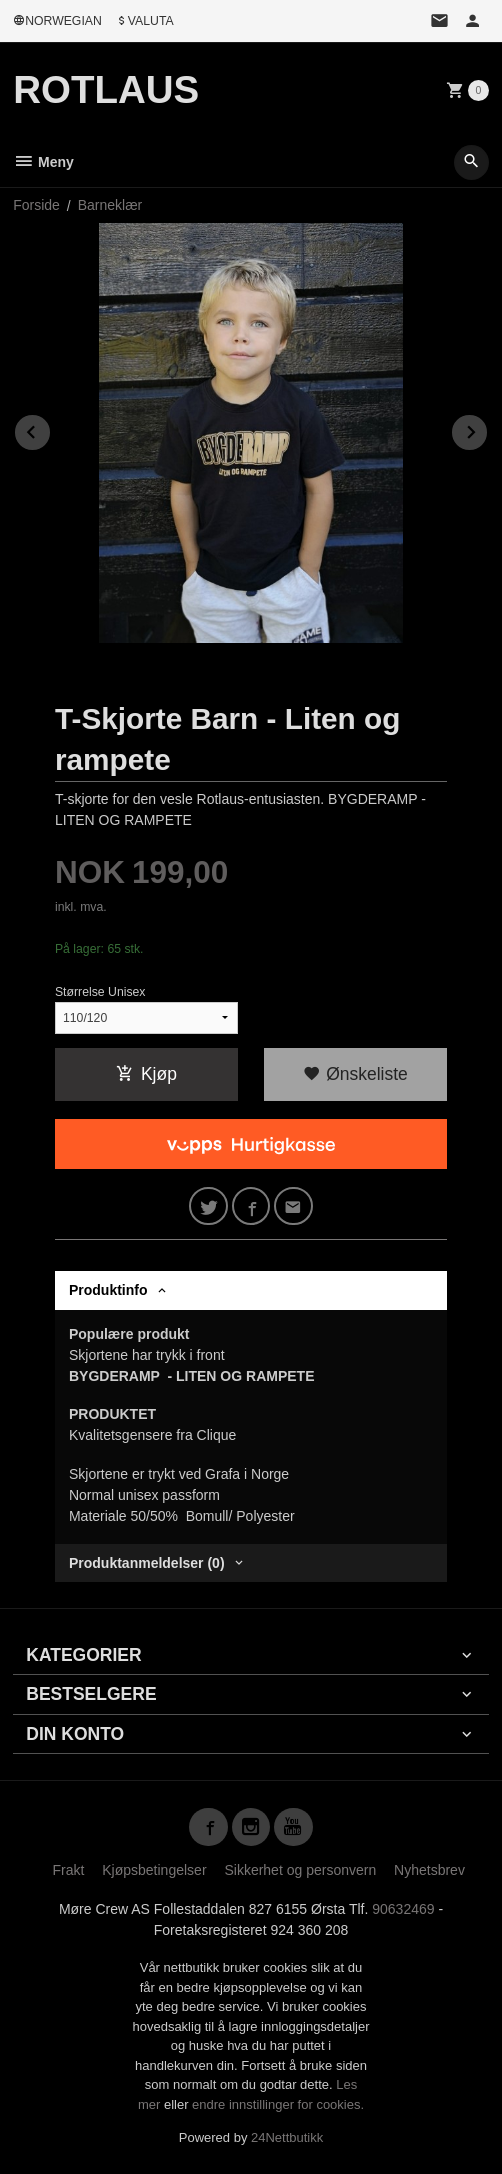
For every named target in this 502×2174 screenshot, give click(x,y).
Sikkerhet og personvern (300, 1870)
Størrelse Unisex (100, 992)
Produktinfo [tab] (108, 1290)
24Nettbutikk (287, 2137)
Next (488, 428)
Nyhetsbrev (429, 1870)
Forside (36, 205)
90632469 (403, 1909)
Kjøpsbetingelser (154, 1870)
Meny (43, 162)
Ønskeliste (355, 1074)
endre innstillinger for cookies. (278, 2104)
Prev (51, 428)
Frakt (68, 1870)
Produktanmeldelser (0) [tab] (147, 1563)
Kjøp (146, 1074)
